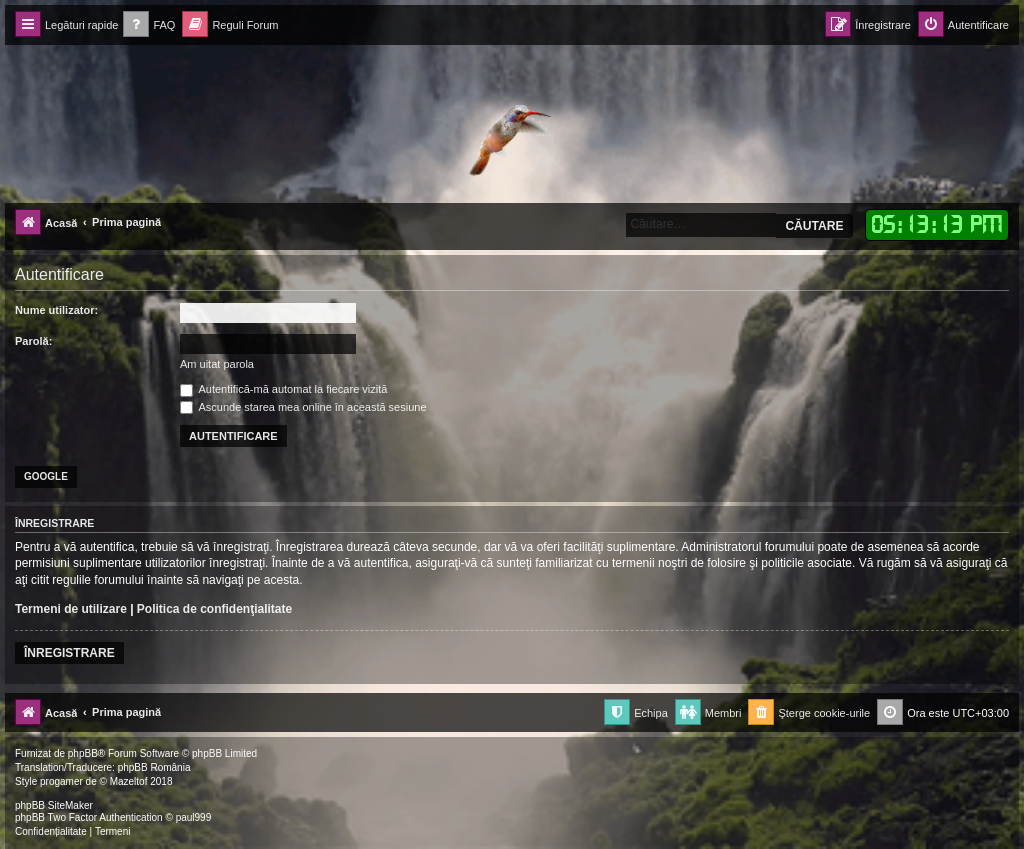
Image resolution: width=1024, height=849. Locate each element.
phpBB (83, 753)
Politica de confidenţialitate (214, 609)
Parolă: (33, 341)
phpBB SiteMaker (54, 805)
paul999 (194, 817)
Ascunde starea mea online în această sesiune (303, 407)
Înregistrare (69, 653)
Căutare (814, 226)
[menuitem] (149, 25)
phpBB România (154, 767)
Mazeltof (129, 781)
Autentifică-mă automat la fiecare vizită (283, 389)
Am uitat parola (217, 364)
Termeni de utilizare (71, 609)
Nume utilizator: (56, 310)
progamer (61, 781)
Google (46, 476)
